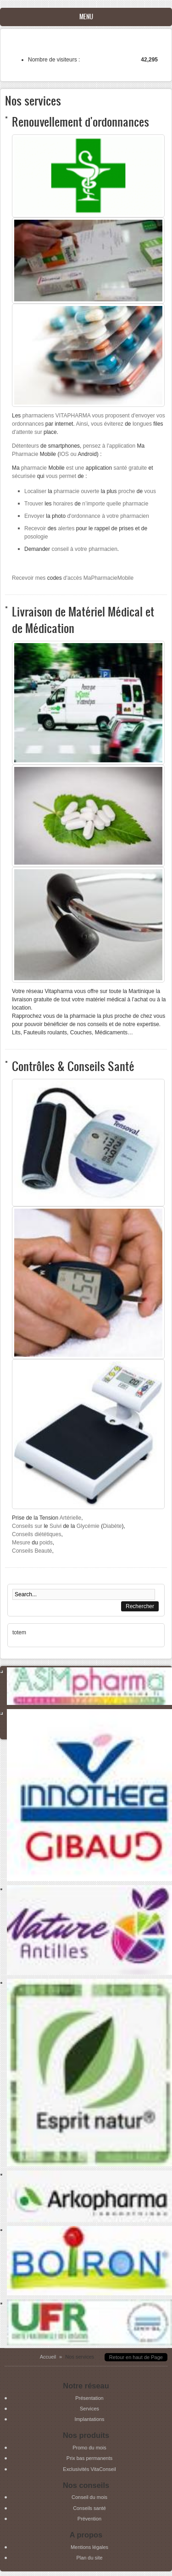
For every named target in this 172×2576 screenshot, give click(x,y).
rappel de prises (113, 528)
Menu (86, 16)
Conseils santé (89, 2508)
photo (76, 516)
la (61, 491)
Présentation (89, 2398)
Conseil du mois (89, 2497)
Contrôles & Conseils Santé (73, 1066)
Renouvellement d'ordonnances (80, 121)
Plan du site (89, 2557)
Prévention (89, 2518)
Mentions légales (89, 2547)
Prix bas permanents (89, 2458)
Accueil (48, 2356)
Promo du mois (89, 2447)
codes (72, 578)
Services (89, 2408)
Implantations (89, 2419)
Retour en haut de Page (136, 2357)
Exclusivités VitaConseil (89, 2469)
